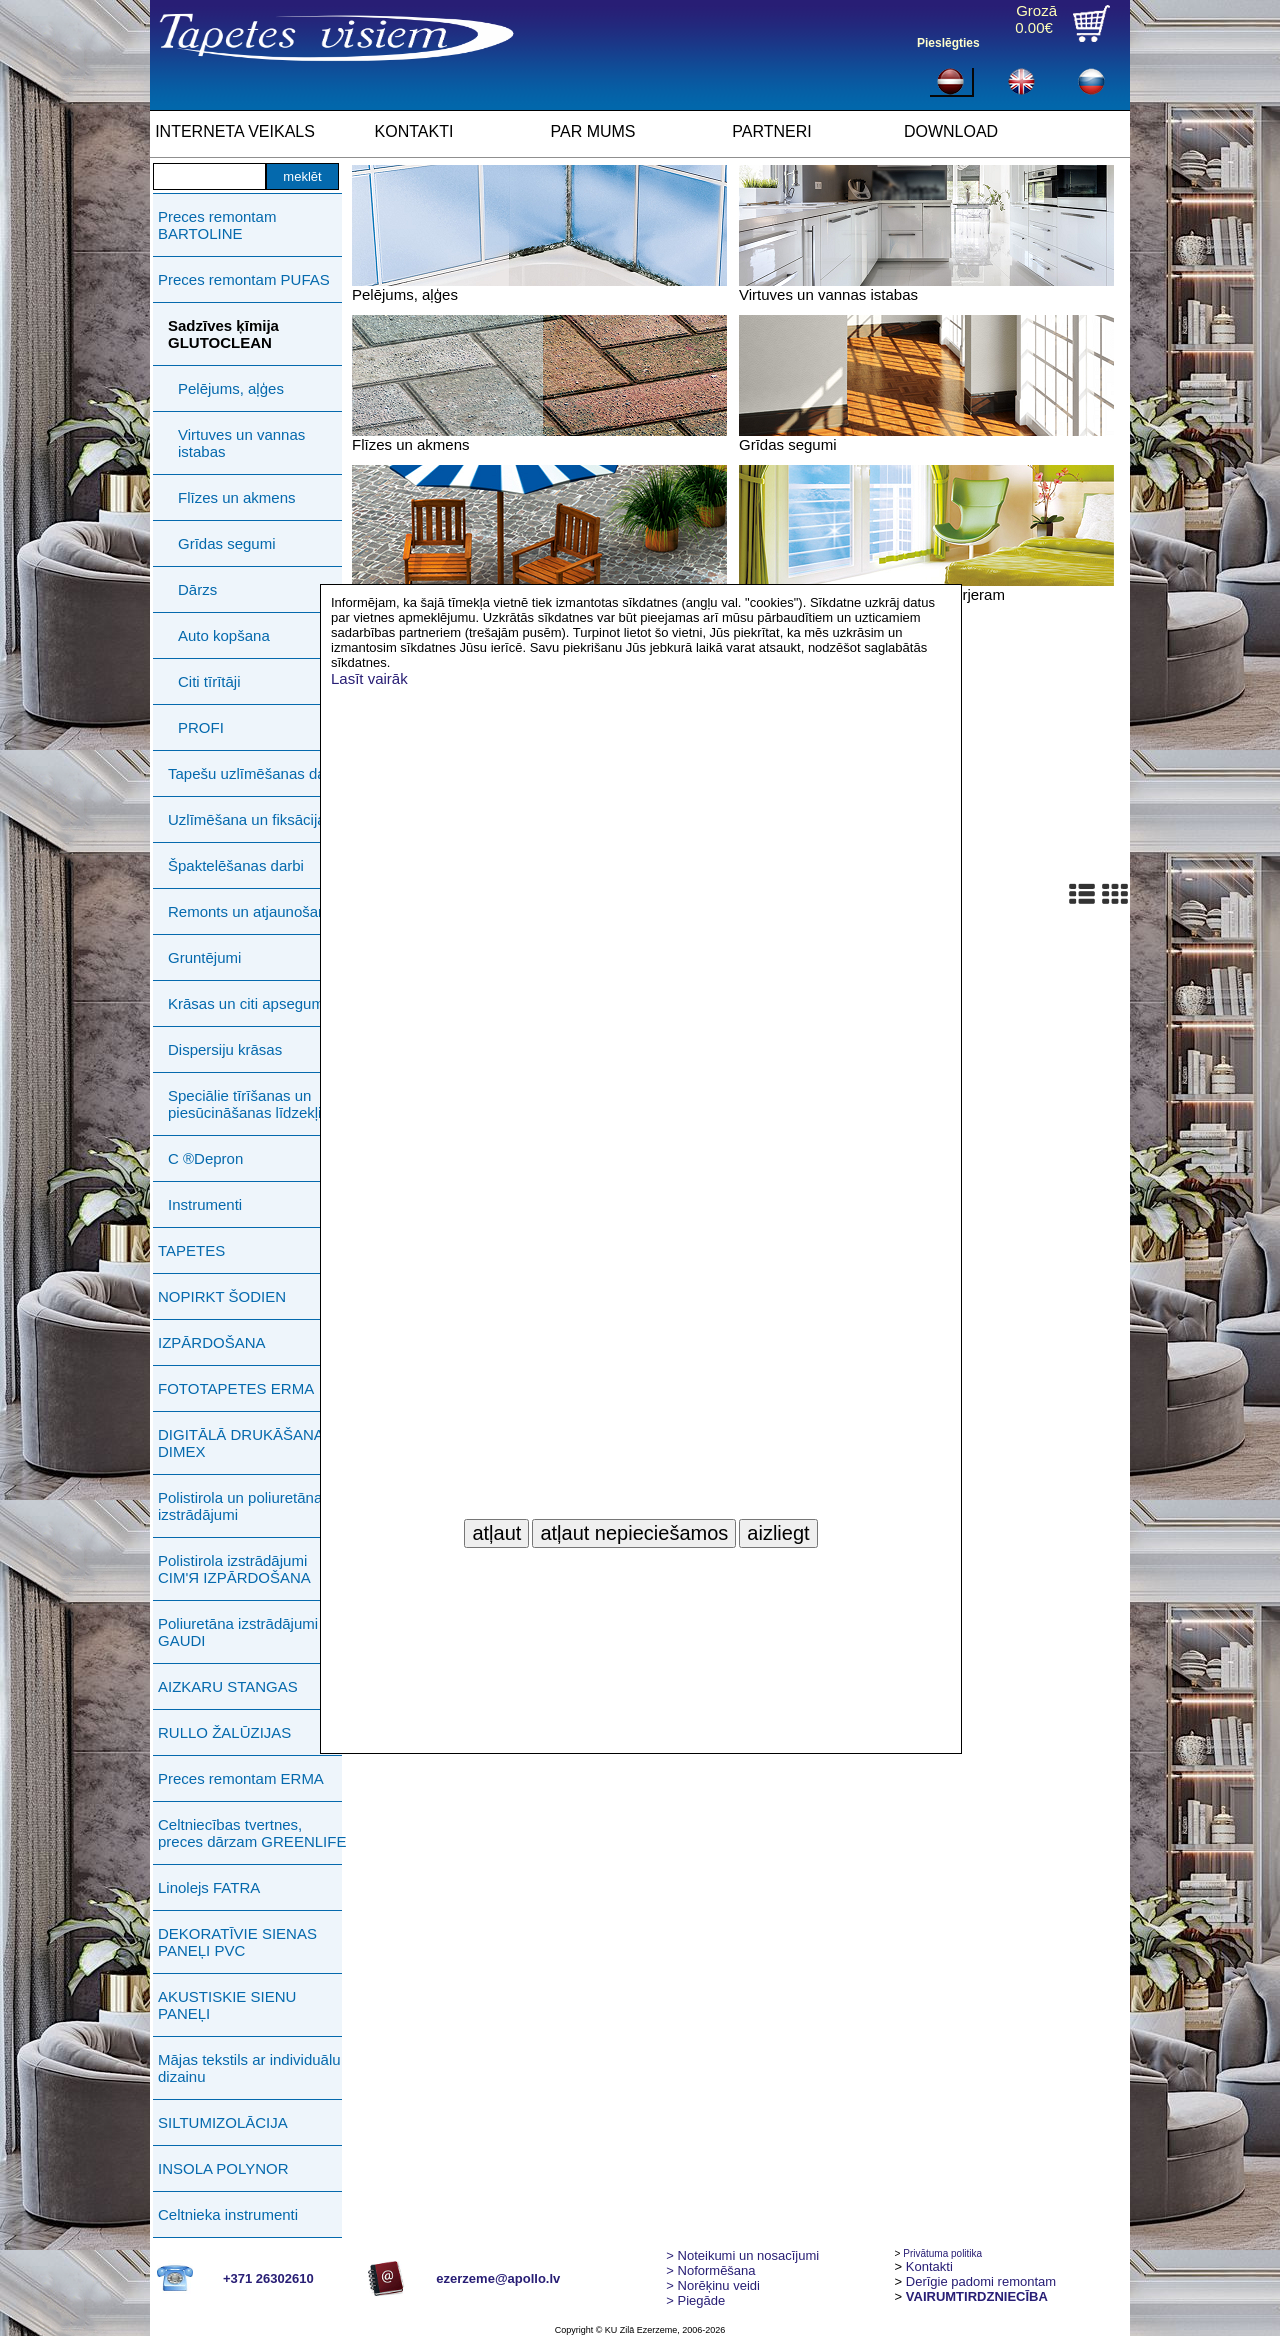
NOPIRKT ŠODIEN (222, 1296)
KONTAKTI (414, 131)
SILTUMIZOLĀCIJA (223, 2122)
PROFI (201, 727)
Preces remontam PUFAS (244, 279)
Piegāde (695, 2300)
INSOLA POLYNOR (223, 2168)
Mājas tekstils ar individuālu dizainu (249, 2068)
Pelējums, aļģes (231, 388)
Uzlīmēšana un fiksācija (247, 819)
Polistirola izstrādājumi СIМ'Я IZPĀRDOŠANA (234, 1569)
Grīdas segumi (227, 543)
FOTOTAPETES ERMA (236, 1388)
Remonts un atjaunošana (251, 911)
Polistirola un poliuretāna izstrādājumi (240, 1506)
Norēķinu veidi (713, 2285)
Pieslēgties (948, 43)
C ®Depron (205, 1158)
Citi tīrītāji (209, 681)
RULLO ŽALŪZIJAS (224, 1732)
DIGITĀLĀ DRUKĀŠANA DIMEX (240, 1443)
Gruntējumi (204, 957)
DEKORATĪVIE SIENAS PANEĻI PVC (237, 1942)
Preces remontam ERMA (241, 1778)
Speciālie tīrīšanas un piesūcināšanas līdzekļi (244, 1104)
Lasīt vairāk (369, 678)
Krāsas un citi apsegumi (247, 1003)
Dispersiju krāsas (225, 1049)
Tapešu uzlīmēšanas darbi (255, 773)
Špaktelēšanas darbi (236, 865)
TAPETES (191, 1250)
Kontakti (929, 2266)
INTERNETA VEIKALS (235, 131)
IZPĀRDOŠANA (212, 1342)
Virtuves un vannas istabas (241, 443)
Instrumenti (205, 1204)
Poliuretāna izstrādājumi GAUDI (238, 1632)
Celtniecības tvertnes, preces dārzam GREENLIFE (252, 1833)
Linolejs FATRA (209, 1887)
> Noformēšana (710, 2270)
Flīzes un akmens (237, 497)
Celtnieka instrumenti (228, 2214)
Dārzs (197, 589)
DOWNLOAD (951, 131)
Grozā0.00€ (1036, 19)
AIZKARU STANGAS (228, 1686)
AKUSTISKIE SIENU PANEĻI (227, 2005)
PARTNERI (771, 131)
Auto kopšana (224, 635)
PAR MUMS (592, 131)
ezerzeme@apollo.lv (498, 2278)
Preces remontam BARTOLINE (217, 225)
